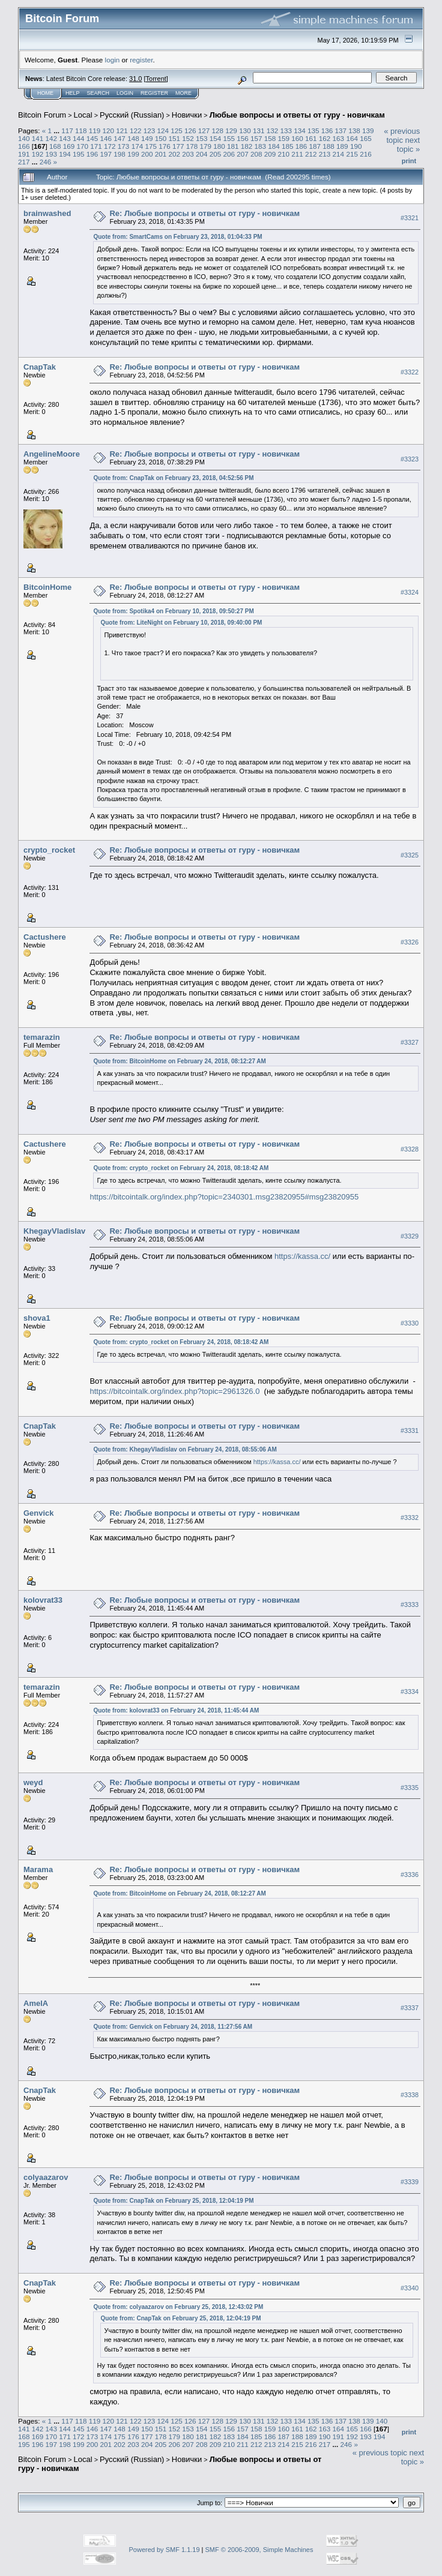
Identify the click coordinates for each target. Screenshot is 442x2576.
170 (83, 146)
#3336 (410, 1874)
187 (315, 146)
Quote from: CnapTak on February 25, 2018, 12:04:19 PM (173, 2200)
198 (120, 154)
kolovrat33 (42, 1600)
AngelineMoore (51, 453)
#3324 (410, 592)
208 (256, 154)
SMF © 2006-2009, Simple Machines (259, 2549)
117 (67, 130)
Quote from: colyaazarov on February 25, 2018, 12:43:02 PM (178, 2307)
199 (133, 154)
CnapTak (39, 366)
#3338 (410, 2094)
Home (45, 93)
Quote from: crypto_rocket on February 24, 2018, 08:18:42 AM (180, 1168)
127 (204, 130)
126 (190, 130)
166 (24, 146)
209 (270, 154)
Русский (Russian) (132, 114)
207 (243, 154)
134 (300, 130)
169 (69, 146)
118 (81, 130)
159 (284, 138)
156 (243, 138)
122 (136, 130)
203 (188, 154)
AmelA (35, 2003)
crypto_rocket (49, 849)
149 (147, 138)
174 (138, 146)
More (183, 93)
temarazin (41, 1037)
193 (52, 154)
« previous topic (402, 136)
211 (297, 154)
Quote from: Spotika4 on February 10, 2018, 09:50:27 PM (173, 611)
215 (352, 154)
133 (286, 130)
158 (270, 138)
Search (98, 93)
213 (325, 154)
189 (342, 146)
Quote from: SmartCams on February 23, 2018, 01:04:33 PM (177, 236)
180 (219, 146)
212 (311, 154)
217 (24, 162)
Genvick (38, 1513)
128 (218, 130)
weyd (33, 1782)
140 (24, 138)
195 (79, 154)
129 (231, 130)
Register (154, 93)
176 (165, 146)
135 (313, 130)
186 (301, 146)
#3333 (410, 1604)
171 (96, 146)
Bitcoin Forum (42, 114)
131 (259, 130)
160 (297, 138)
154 (216, 138)
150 (161, 138)
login (112, 60)
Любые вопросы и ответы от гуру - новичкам (297, 114)
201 (161, 154)
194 (65, 154)
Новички (187, 114)
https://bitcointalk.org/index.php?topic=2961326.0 (174, 1391)
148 (133, 138)
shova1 (36, 1318)
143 (65, 138)
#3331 (410, 1430)
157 (256, 138)
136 (327, 130)
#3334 (410, 1691)
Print (409, 160)
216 (366, 154)
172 (110, 146)
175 (151, 146)
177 (178, 146)
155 (229, 138)
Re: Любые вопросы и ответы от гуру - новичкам (204, 213)
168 (55, 146)
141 (38, 138)
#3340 (410, 2288)
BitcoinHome (47, 587)
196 (92, 154)
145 (92, 138)
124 (163, 130)
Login (125, 93)
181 (233, 146)
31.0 (135, 78)
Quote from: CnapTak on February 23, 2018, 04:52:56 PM (173, 478)
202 (174, 154)
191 (24, 154)
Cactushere (44, 936)
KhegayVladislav (54, 1230)
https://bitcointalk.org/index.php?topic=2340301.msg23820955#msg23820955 (224, 1196)
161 (311, 138)
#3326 (410, 942)
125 (177, 130)
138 (354, 130)
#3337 (410, 2007)
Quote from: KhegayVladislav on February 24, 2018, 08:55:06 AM (184, 1449)
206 (229, 154)
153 (202, 138)
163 (339, 138)
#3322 (410, 372)
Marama (38, 1869)
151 (174, 138)
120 (108, 130)
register (141, 60)
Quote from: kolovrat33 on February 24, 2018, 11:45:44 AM (176, 1710)
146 (106, 138)
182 (247, 146)
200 (147, 154)
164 (352, 138)
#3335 (410, 1787)
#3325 (410, 855)
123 (150, 130)
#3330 (410, 1323)
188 (328, 146)
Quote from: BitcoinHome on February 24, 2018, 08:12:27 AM (179, 1061)
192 (38, 154)
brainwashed (47, 213)
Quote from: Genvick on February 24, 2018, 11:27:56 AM (172, 2026)
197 (106, 154)
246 (46, 162)
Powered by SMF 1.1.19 (164, 2549)
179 (205, 146)
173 (124, 146)
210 (284, 154)
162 (325, 138)
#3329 (410, 1236)
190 (356, 146)
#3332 (410, 1517)
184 (274, 146)
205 (216, 154)
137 (341, 130)
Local (83, 114)
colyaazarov (45, 2177)
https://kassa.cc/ (302, 1256)
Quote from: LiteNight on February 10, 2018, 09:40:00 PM (181, 622)
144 (79, 138)
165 (366, 138)
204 (202, 154)
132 (273, 130)
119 (95, 130)
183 (261, 146)
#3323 (410, 459)
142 (52, 138)
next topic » (408, 145)
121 (122, 130)
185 (288, 146)
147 (120, 138)
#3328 (410, 1149)
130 (245, 130)
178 (192, 146)
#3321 (410, 217)
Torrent (156, 78)
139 (368, 130)
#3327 (410, 1042)
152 (188, 138)
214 (339, 154)
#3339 (410, 2181)
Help (72, 93)
